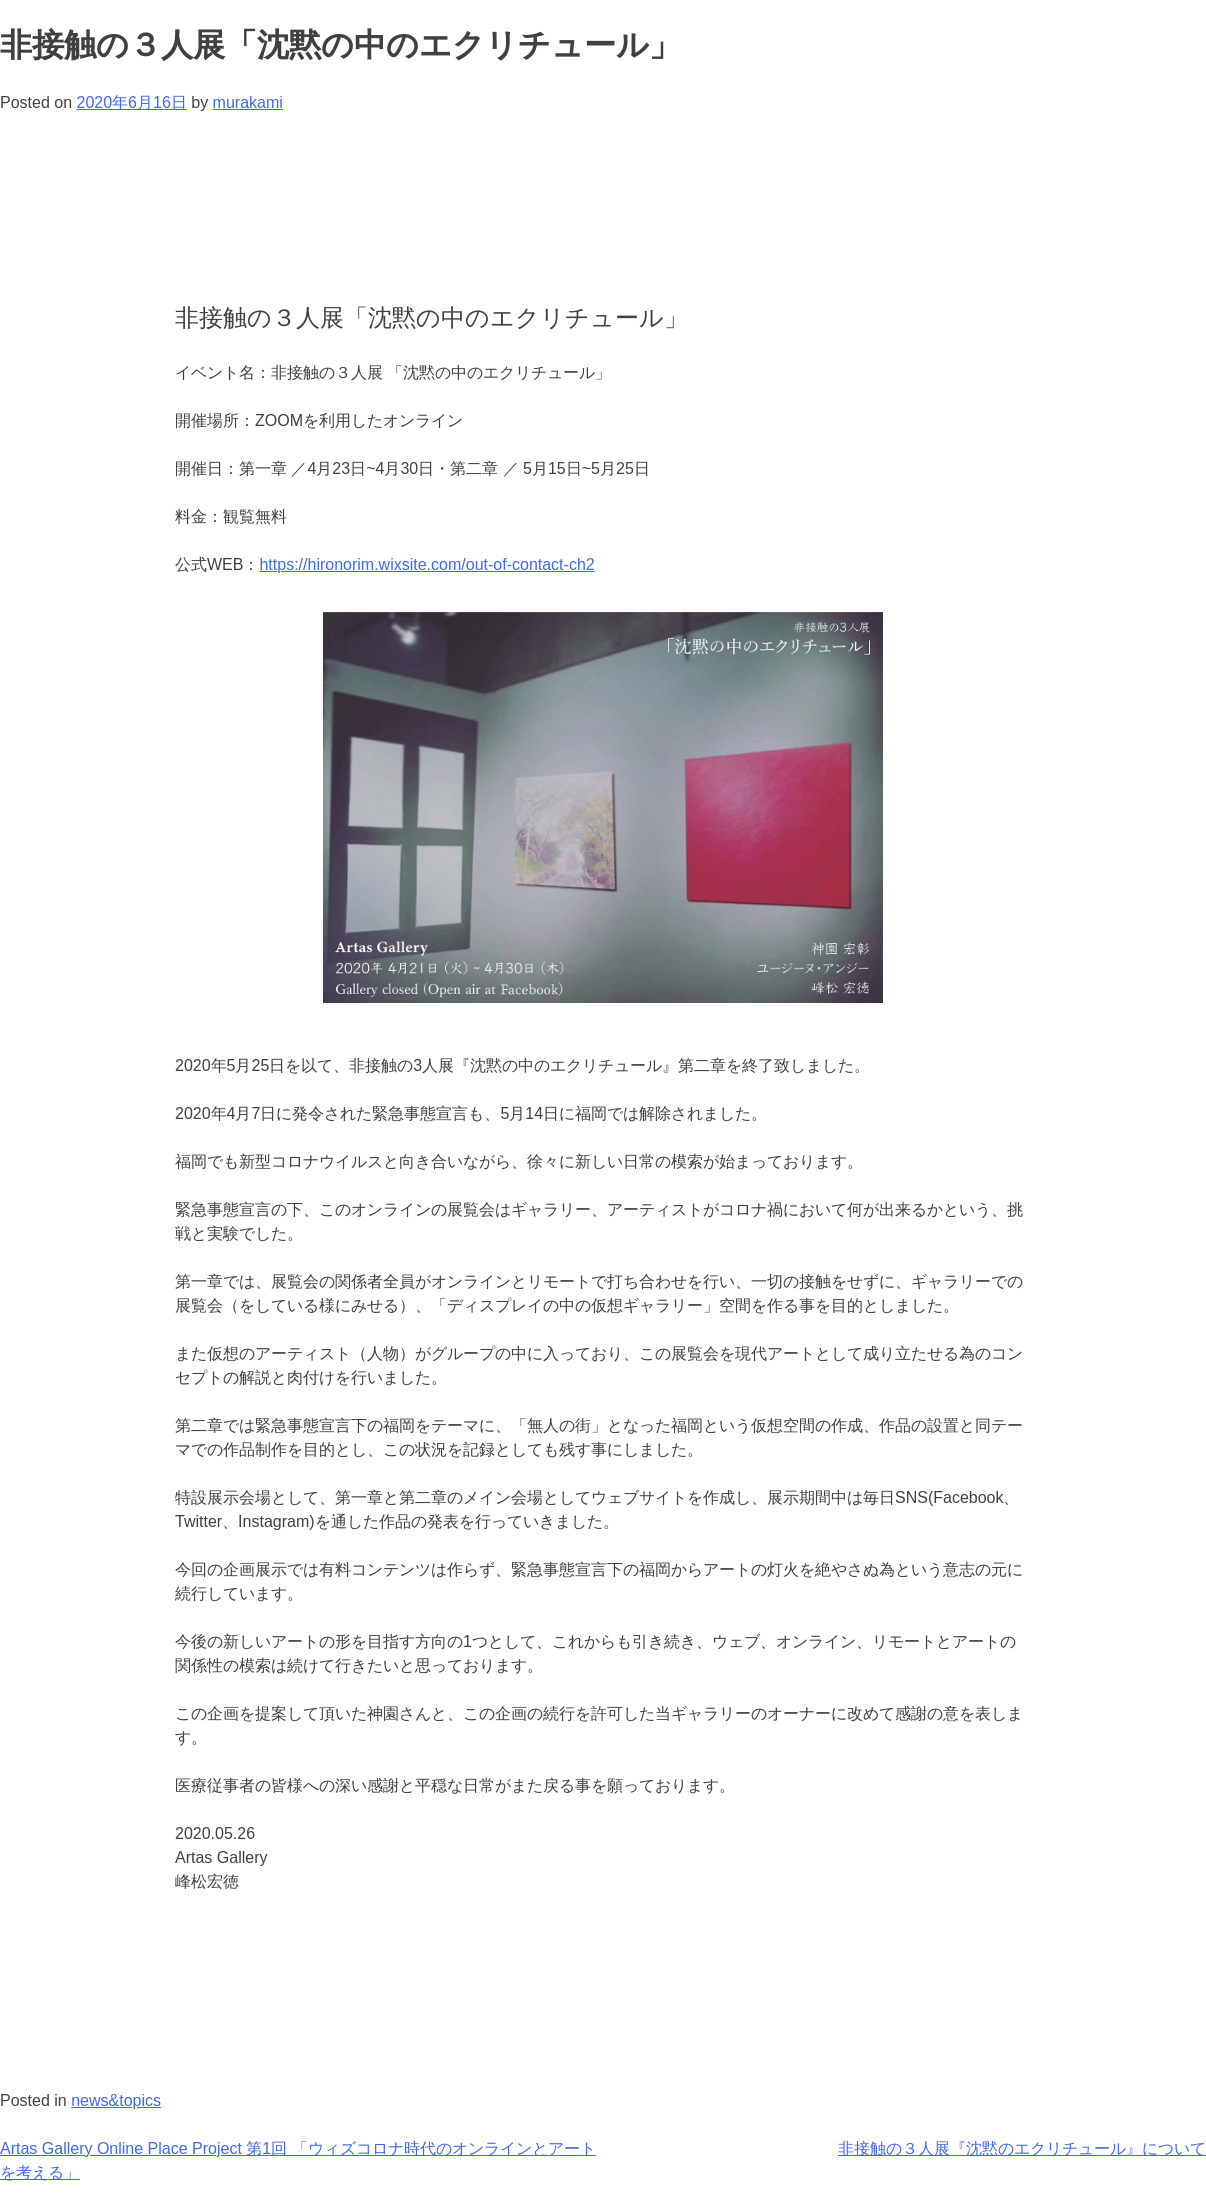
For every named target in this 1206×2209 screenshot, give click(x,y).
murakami (248, 102)
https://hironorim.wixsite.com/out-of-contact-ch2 (426, 564)
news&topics (116, 2100)
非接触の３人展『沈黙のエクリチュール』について (1022, 2148)
